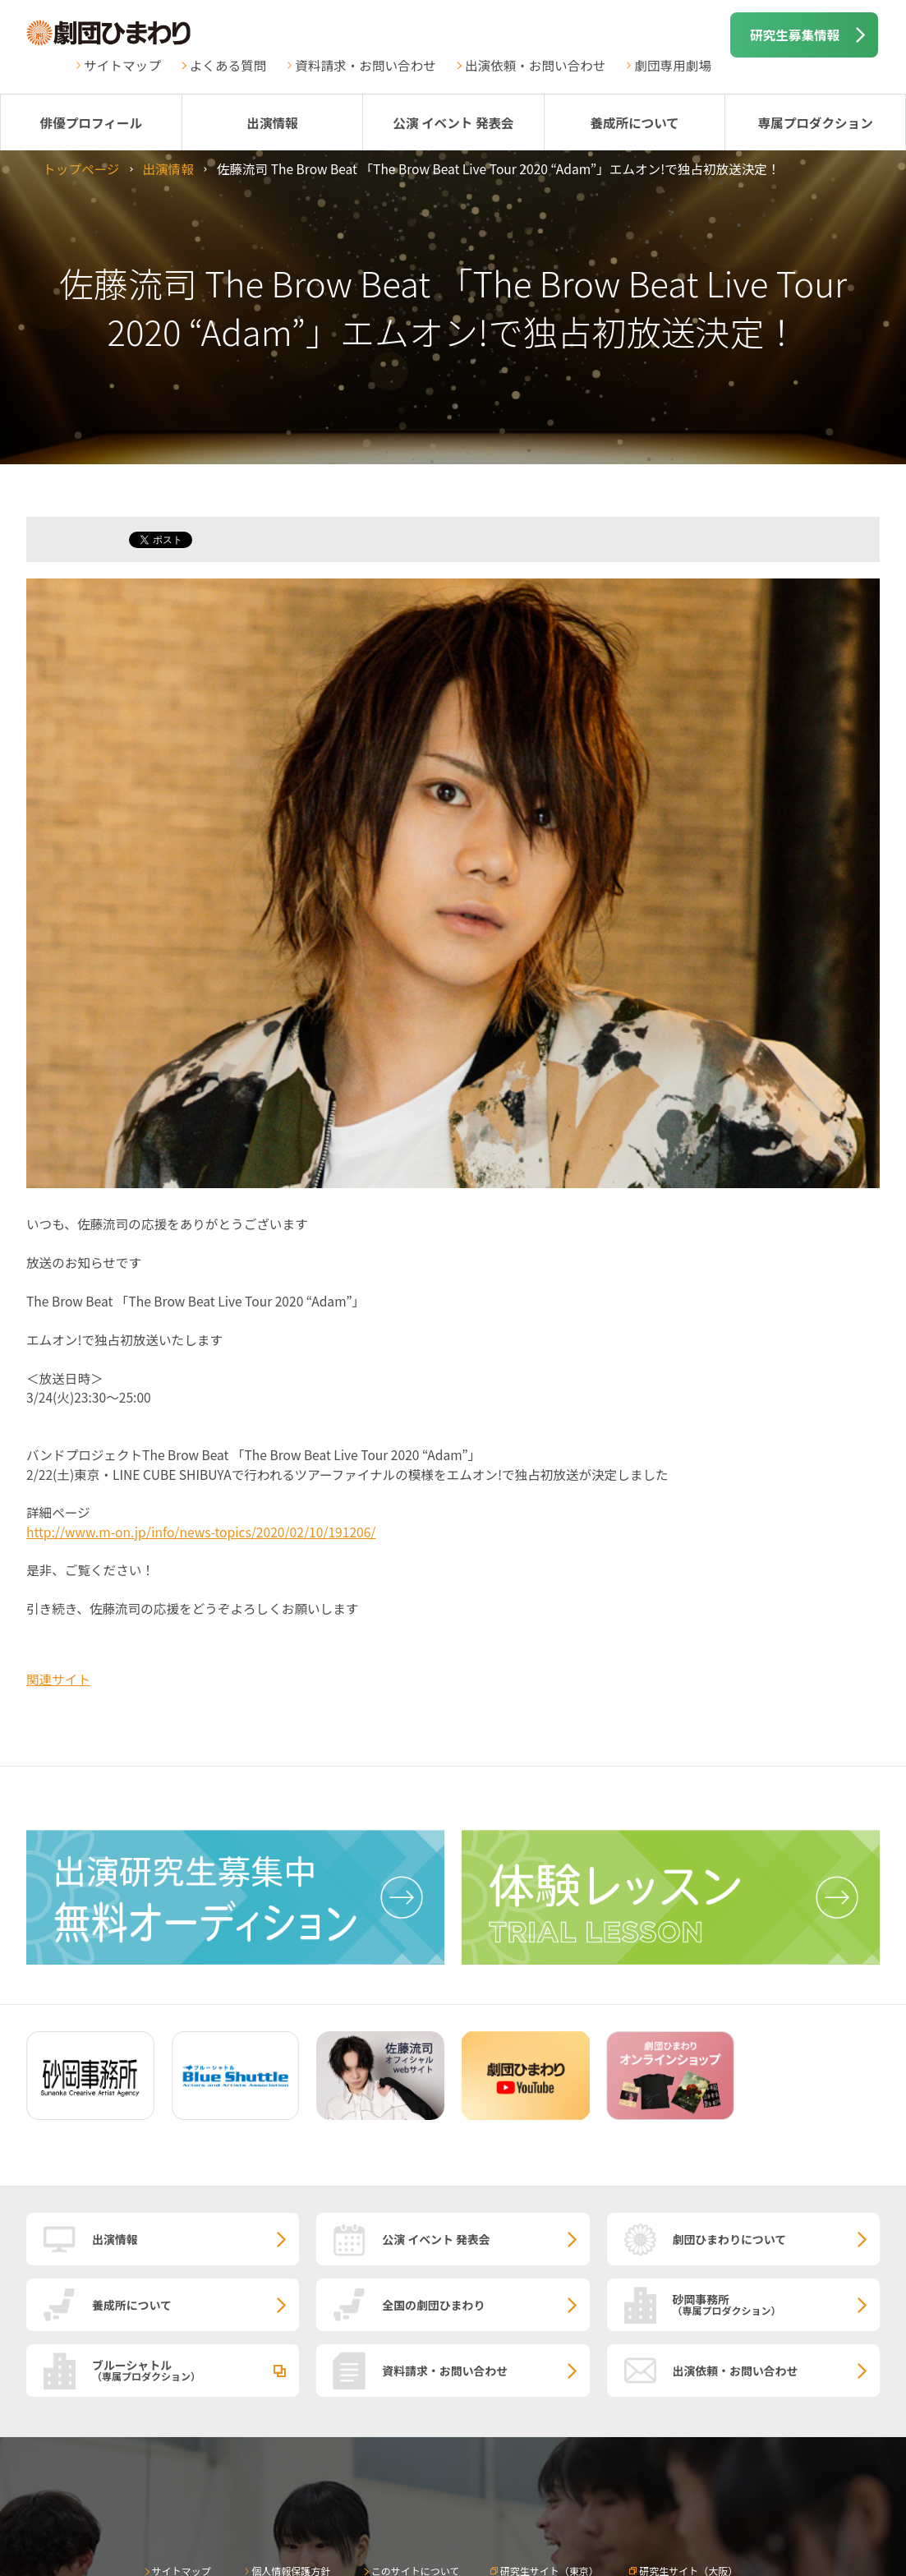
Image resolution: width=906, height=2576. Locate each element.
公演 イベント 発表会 (453, 122)
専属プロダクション (814, 122)
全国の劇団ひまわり (433, 2305)
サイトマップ (122, 65)
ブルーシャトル (195, 2370)
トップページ (81, 168)
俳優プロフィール (91, 122)
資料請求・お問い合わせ (365, 65)
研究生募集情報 (794, 34)
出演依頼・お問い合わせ (535, 65)
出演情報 (271, 122)
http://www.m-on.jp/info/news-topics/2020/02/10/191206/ (200, 1532)
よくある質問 (228, 65)
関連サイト (58, 1679)
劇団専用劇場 (672, 65)
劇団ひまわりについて (730, 2239)
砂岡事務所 (777, 2304)
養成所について (634, 122)
